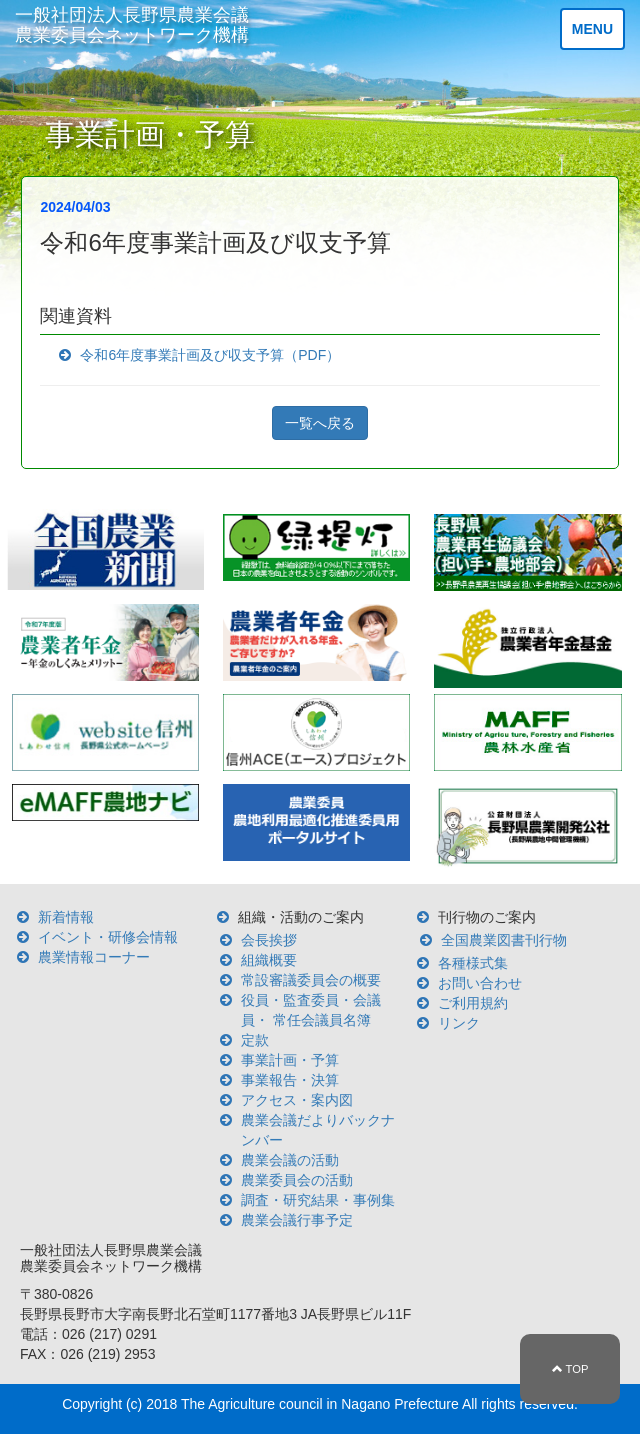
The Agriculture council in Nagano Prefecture (320, 1404)
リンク (459, 1023)
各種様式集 (473, 963)
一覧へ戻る (320, 423)
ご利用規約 (473, 1003)
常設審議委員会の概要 (311, 980)
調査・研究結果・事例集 (318, 1200)
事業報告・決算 (290, 1080)
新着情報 (66, 917)
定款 (255, 1040)
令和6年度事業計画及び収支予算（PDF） (210, 355)
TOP (570, 1369)
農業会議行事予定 (297, 1220)
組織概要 (269, 960)
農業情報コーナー (94, 957)
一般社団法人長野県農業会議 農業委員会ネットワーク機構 (132, 25)
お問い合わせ (480, 983)
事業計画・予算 (290, 1060)
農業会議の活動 (290, 1160)
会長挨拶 (269, 940)
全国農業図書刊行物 (504, 940)
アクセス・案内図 (297, 1100)
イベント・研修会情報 (108, 937)
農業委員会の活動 (297, 1180)
